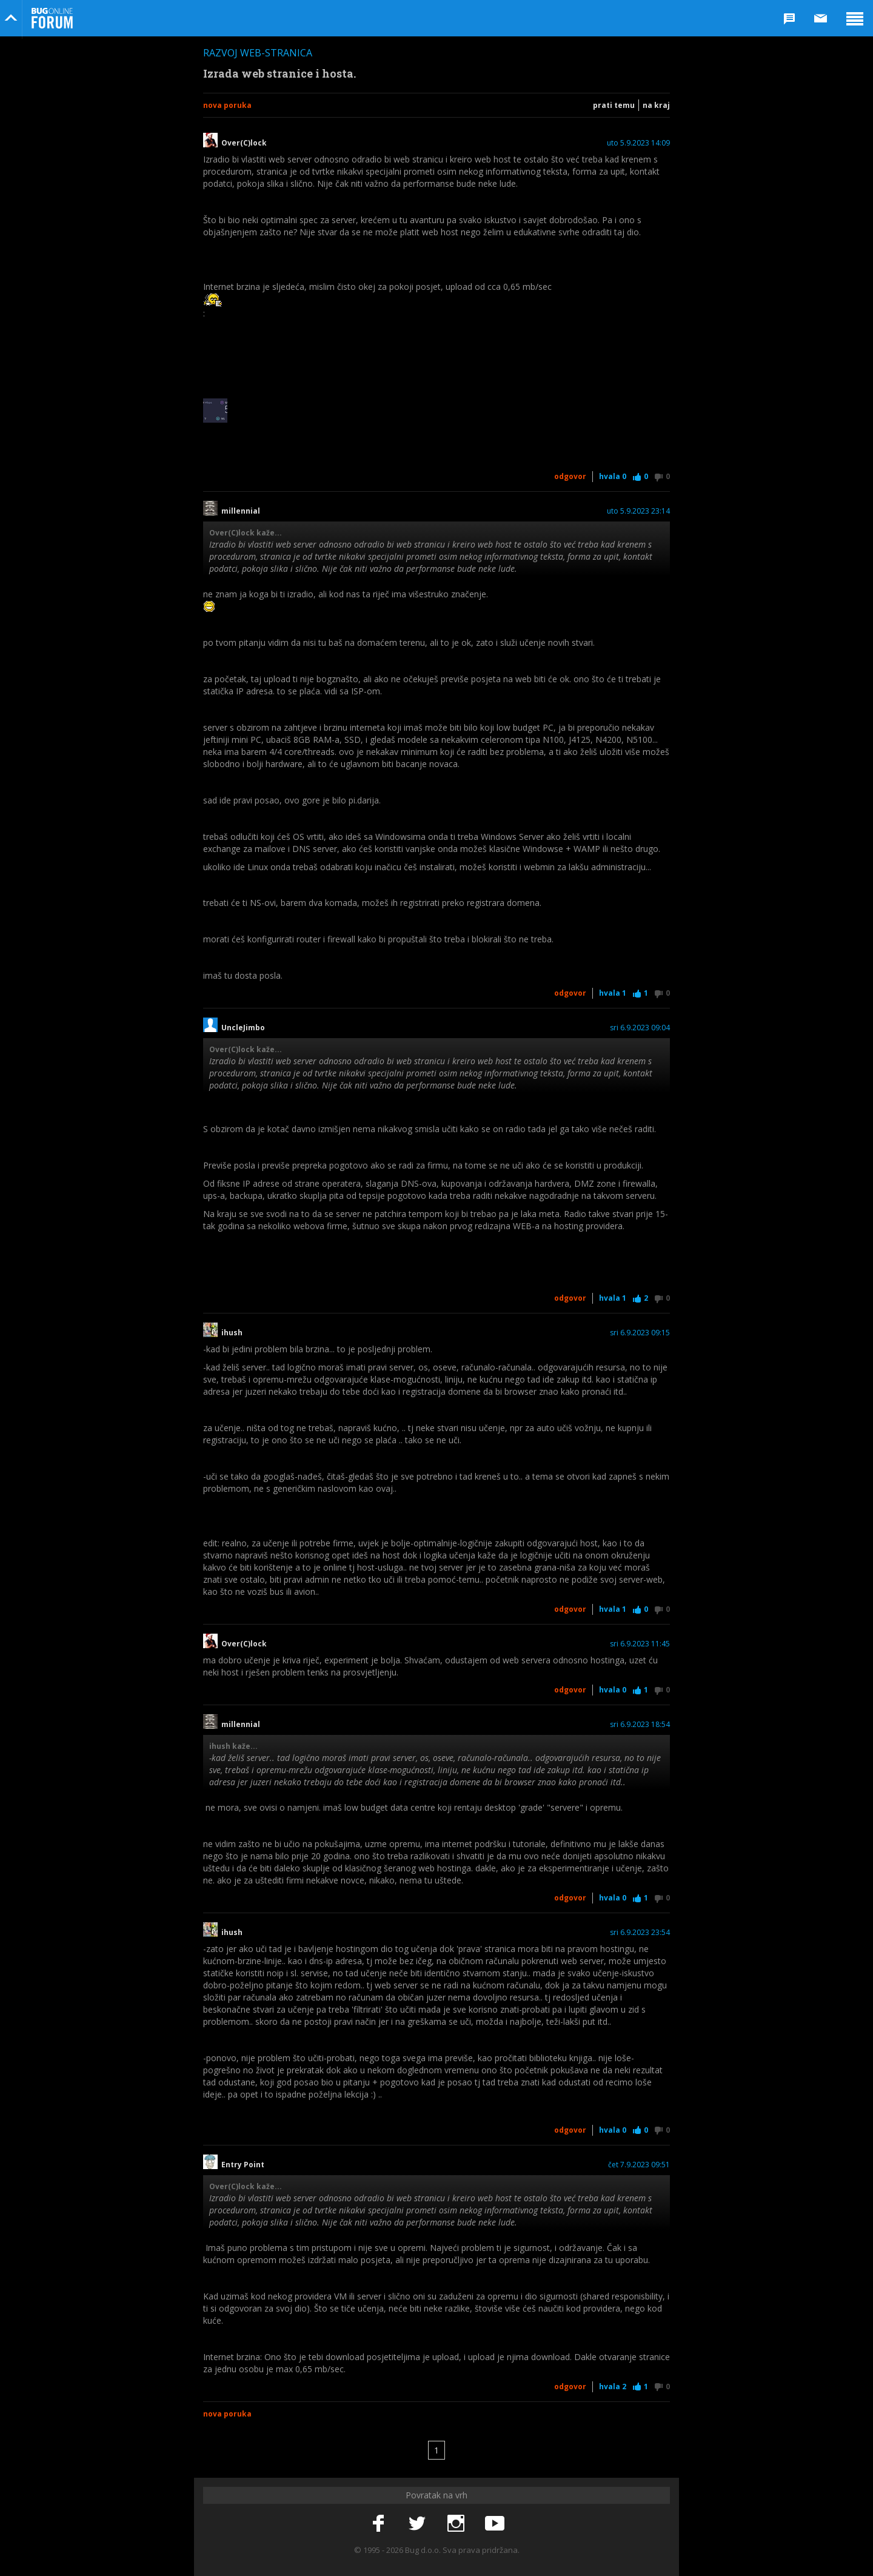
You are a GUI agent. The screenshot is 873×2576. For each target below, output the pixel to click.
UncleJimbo (243, 1028)
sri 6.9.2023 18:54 (640, 1724)
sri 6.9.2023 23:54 (640, 1932)
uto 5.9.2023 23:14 (638, 511)
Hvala (612, 476)
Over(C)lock (244, 143)
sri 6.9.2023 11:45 (640, 1644)
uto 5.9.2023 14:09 (638, 143)
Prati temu (614, 105)
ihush (231, 1333)
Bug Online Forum (52, 18)
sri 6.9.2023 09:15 (640, 1333)
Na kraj (656, 105)
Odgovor (570, 476)
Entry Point (242, 2165)
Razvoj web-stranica (257, 52)
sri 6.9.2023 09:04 (640, 1028)
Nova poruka (227, 105)
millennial (240, 511)
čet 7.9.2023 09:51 (639, 2165)
